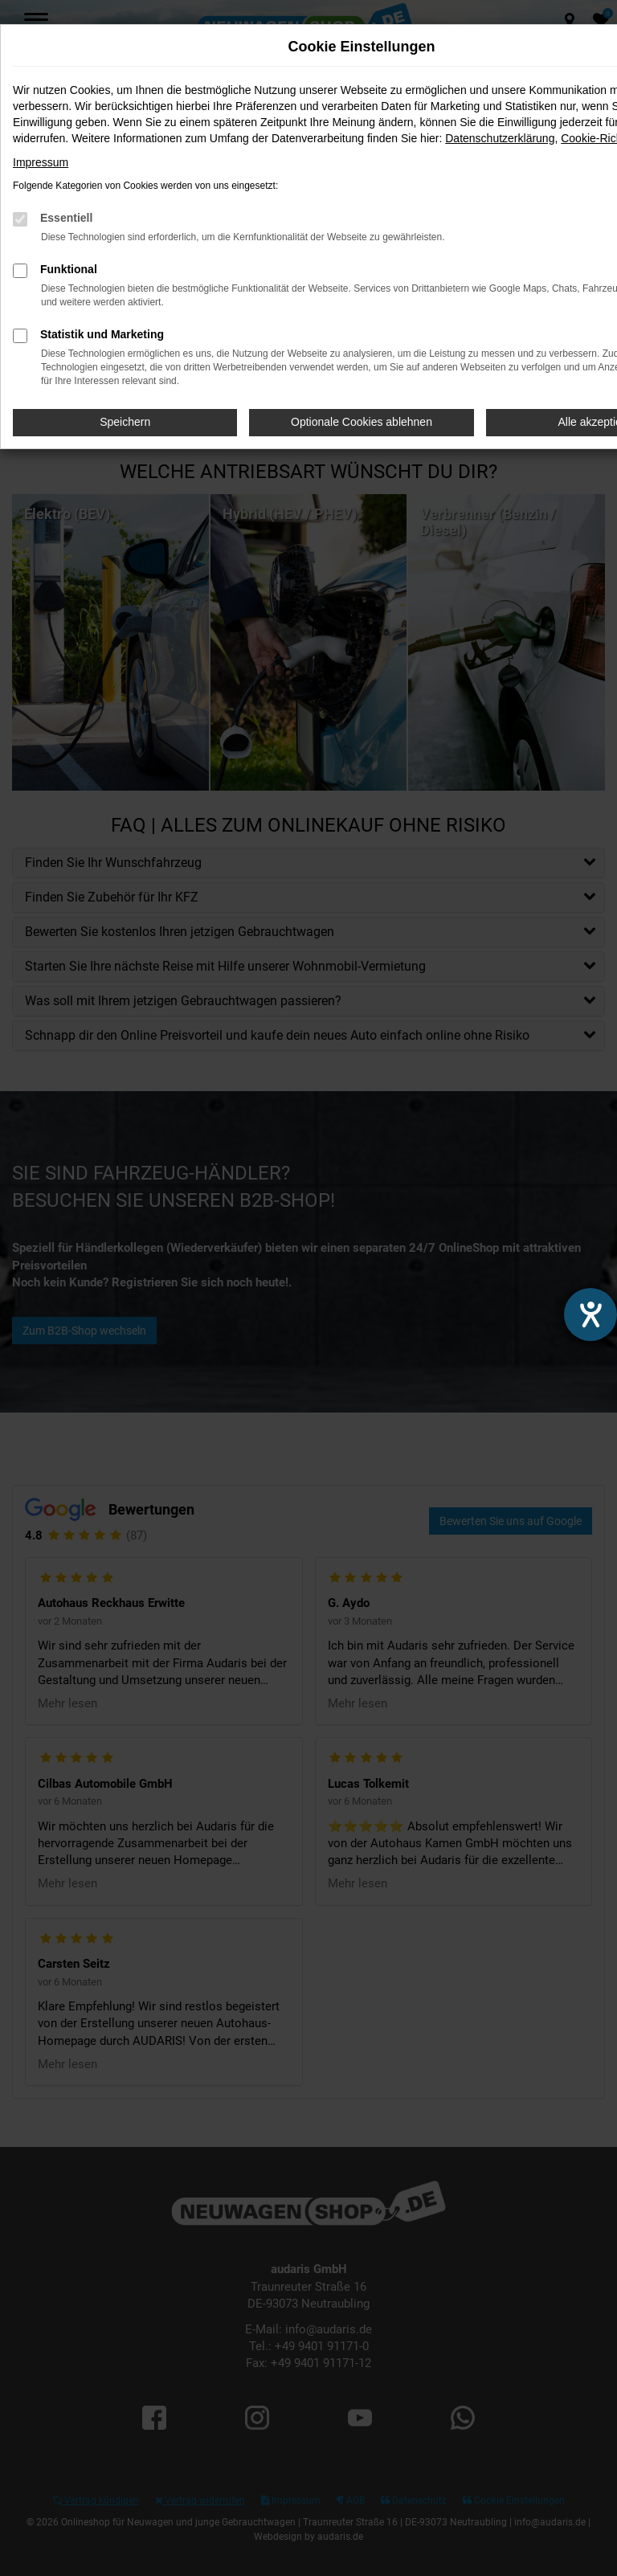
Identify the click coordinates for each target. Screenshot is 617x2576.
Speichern (125, 421)
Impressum (40, 162)
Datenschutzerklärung (499, 138)
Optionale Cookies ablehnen (361, 421)
